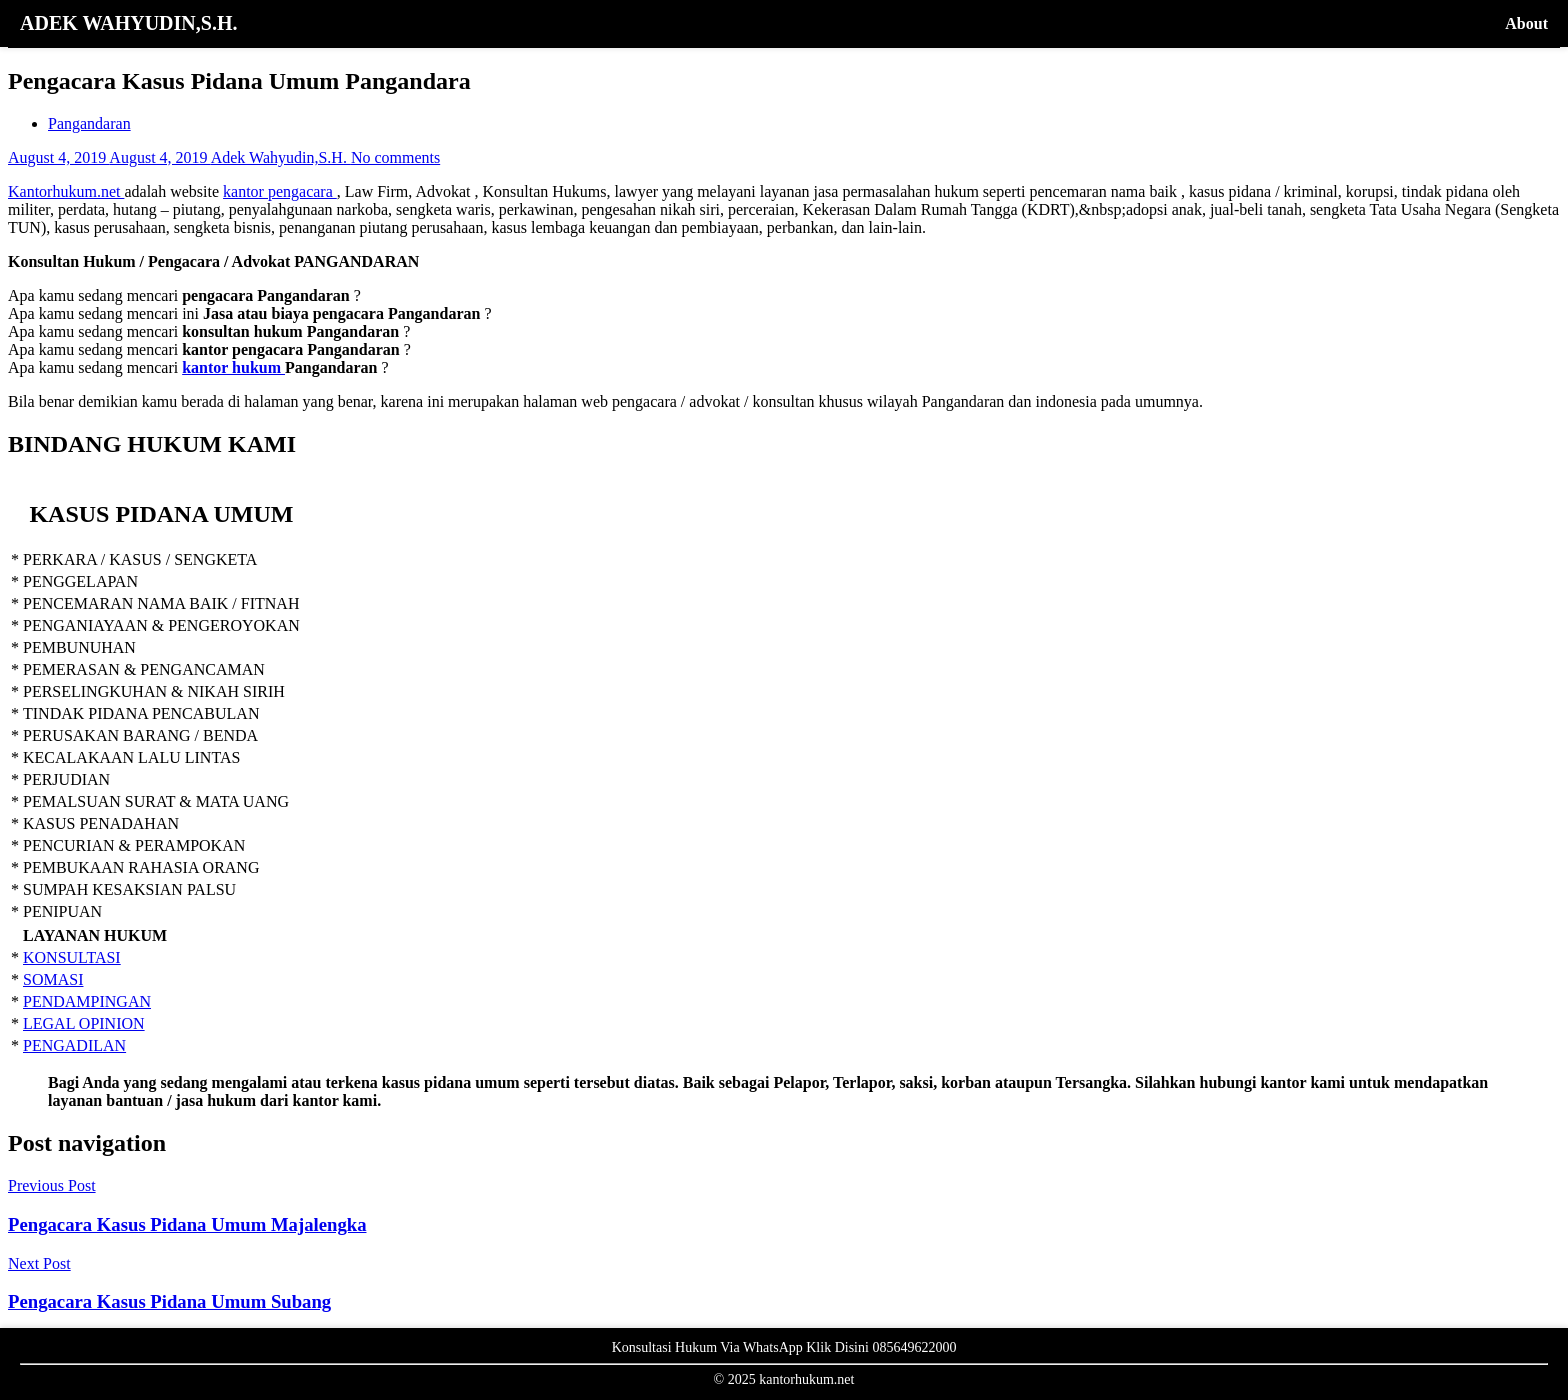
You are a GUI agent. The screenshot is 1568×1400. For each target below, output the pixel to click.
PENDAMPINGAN (87, 1001)
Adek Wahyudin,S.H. (281, 157)
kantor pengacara (280, 191)
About (1526, 23)
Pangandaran (89, 123)
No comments (395, 157)
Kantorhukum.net (66, 191)
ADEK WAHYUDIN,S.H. (128, 23)
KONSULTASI (72, 957)
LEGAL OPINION (84, 1023)
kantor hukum (233, 367)
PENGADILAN (74, 1045)
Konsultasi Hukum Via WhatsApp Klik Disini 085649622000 (784, 1347)
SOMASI (53, 979)
